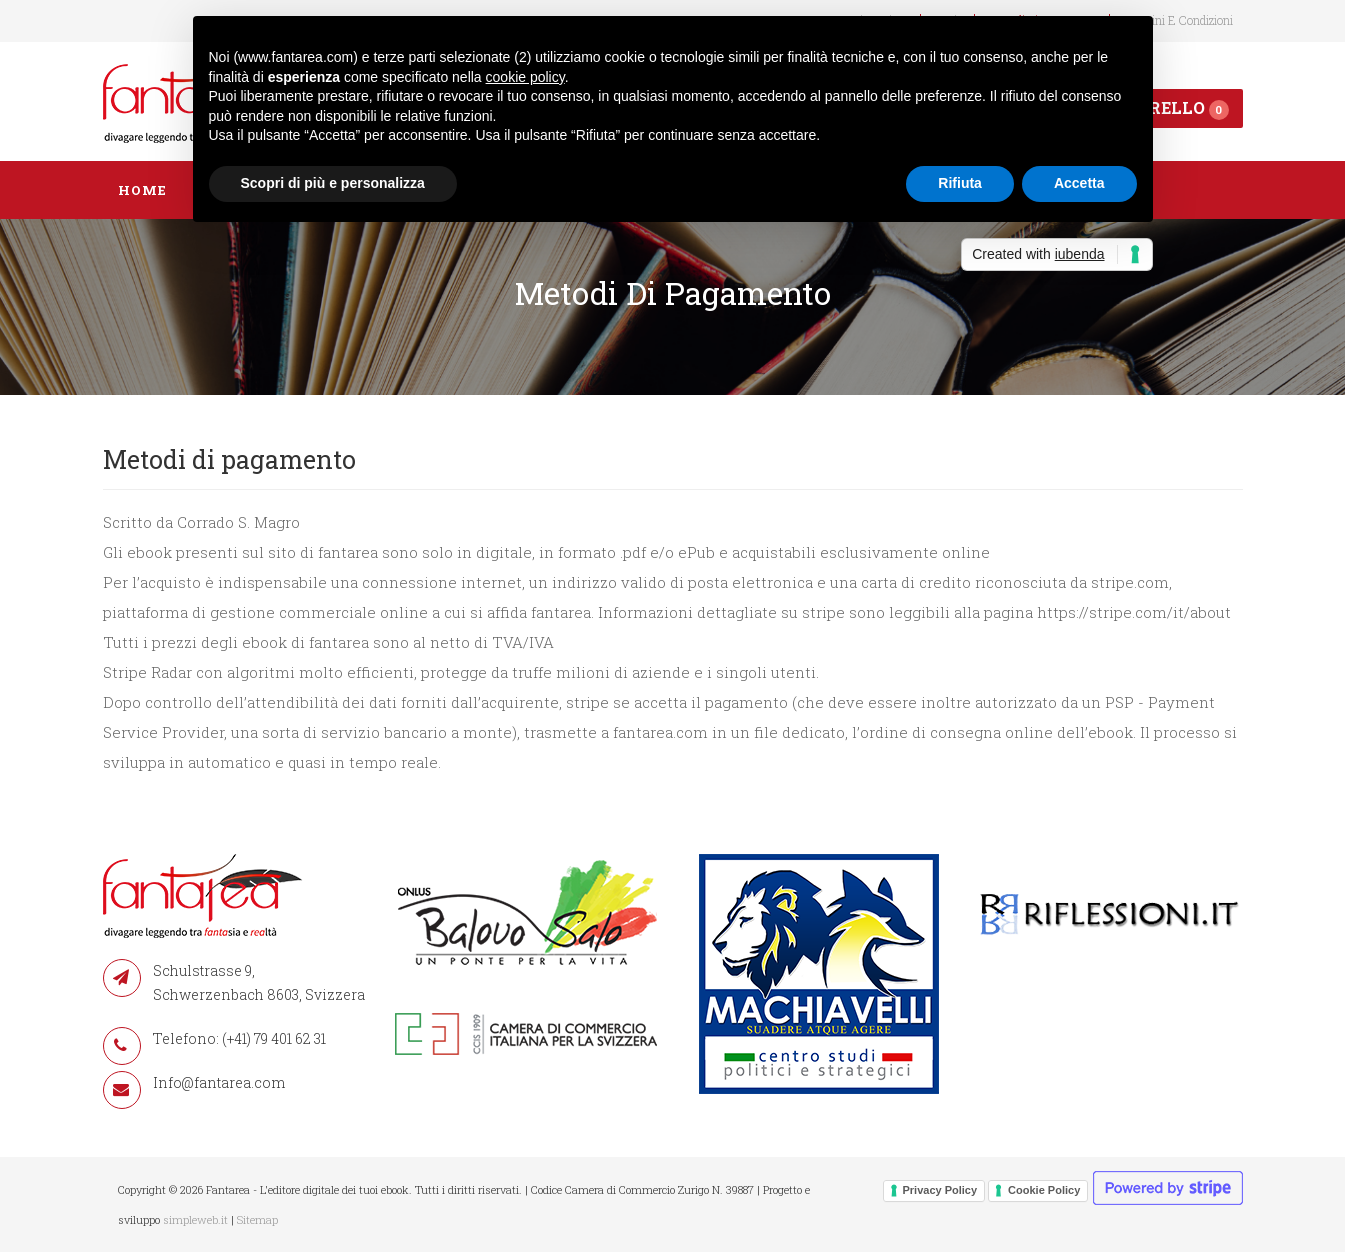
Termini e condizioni (1179, 20)
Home (142, 190)
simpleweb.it (195, 1219)
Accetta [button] (1079, 183)
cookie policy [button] (525, 77)
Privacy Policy (940, 1190)
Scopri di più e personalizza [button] (333, 183)
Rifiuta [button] (960, 183)
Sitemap (257, 1219)
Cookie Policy (1044, 1190)
